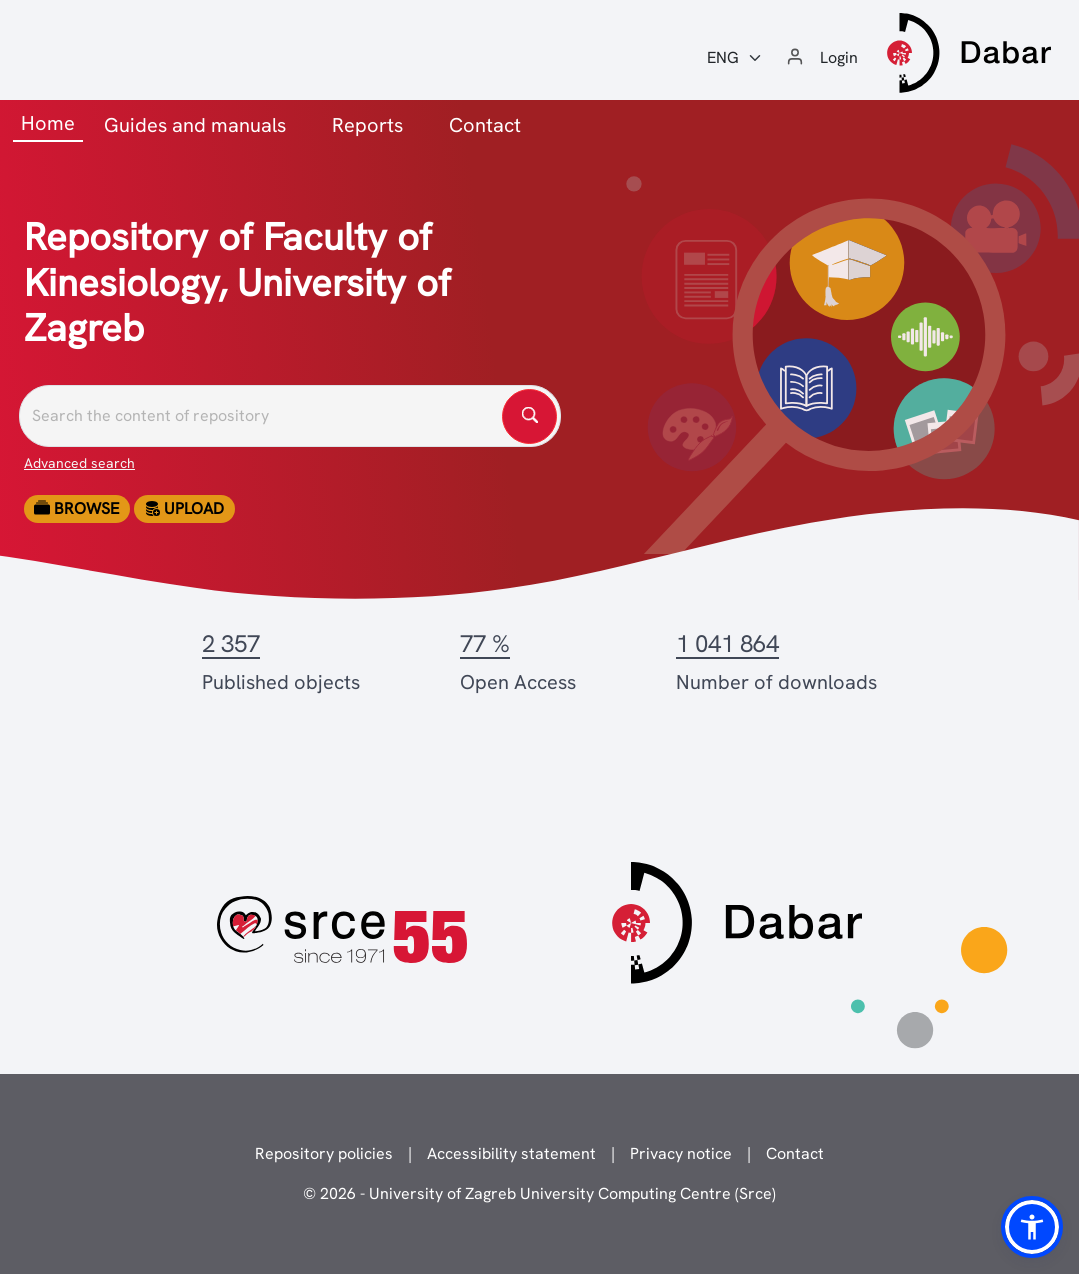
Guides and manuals (195, 125)
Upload (184, 508)
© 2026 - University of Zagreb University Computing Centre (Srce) (539, 1193)
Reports (367, 125)
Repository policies (324, 1153)
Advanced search (79, 463)
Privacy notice (681, 1153)
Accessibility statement (511, 1153)
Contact (485, 125)
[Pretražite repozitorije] (290, 416)
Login (839, 57)
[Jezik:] (735, 58)
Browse (76, 508)
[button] (1032, 1227)
